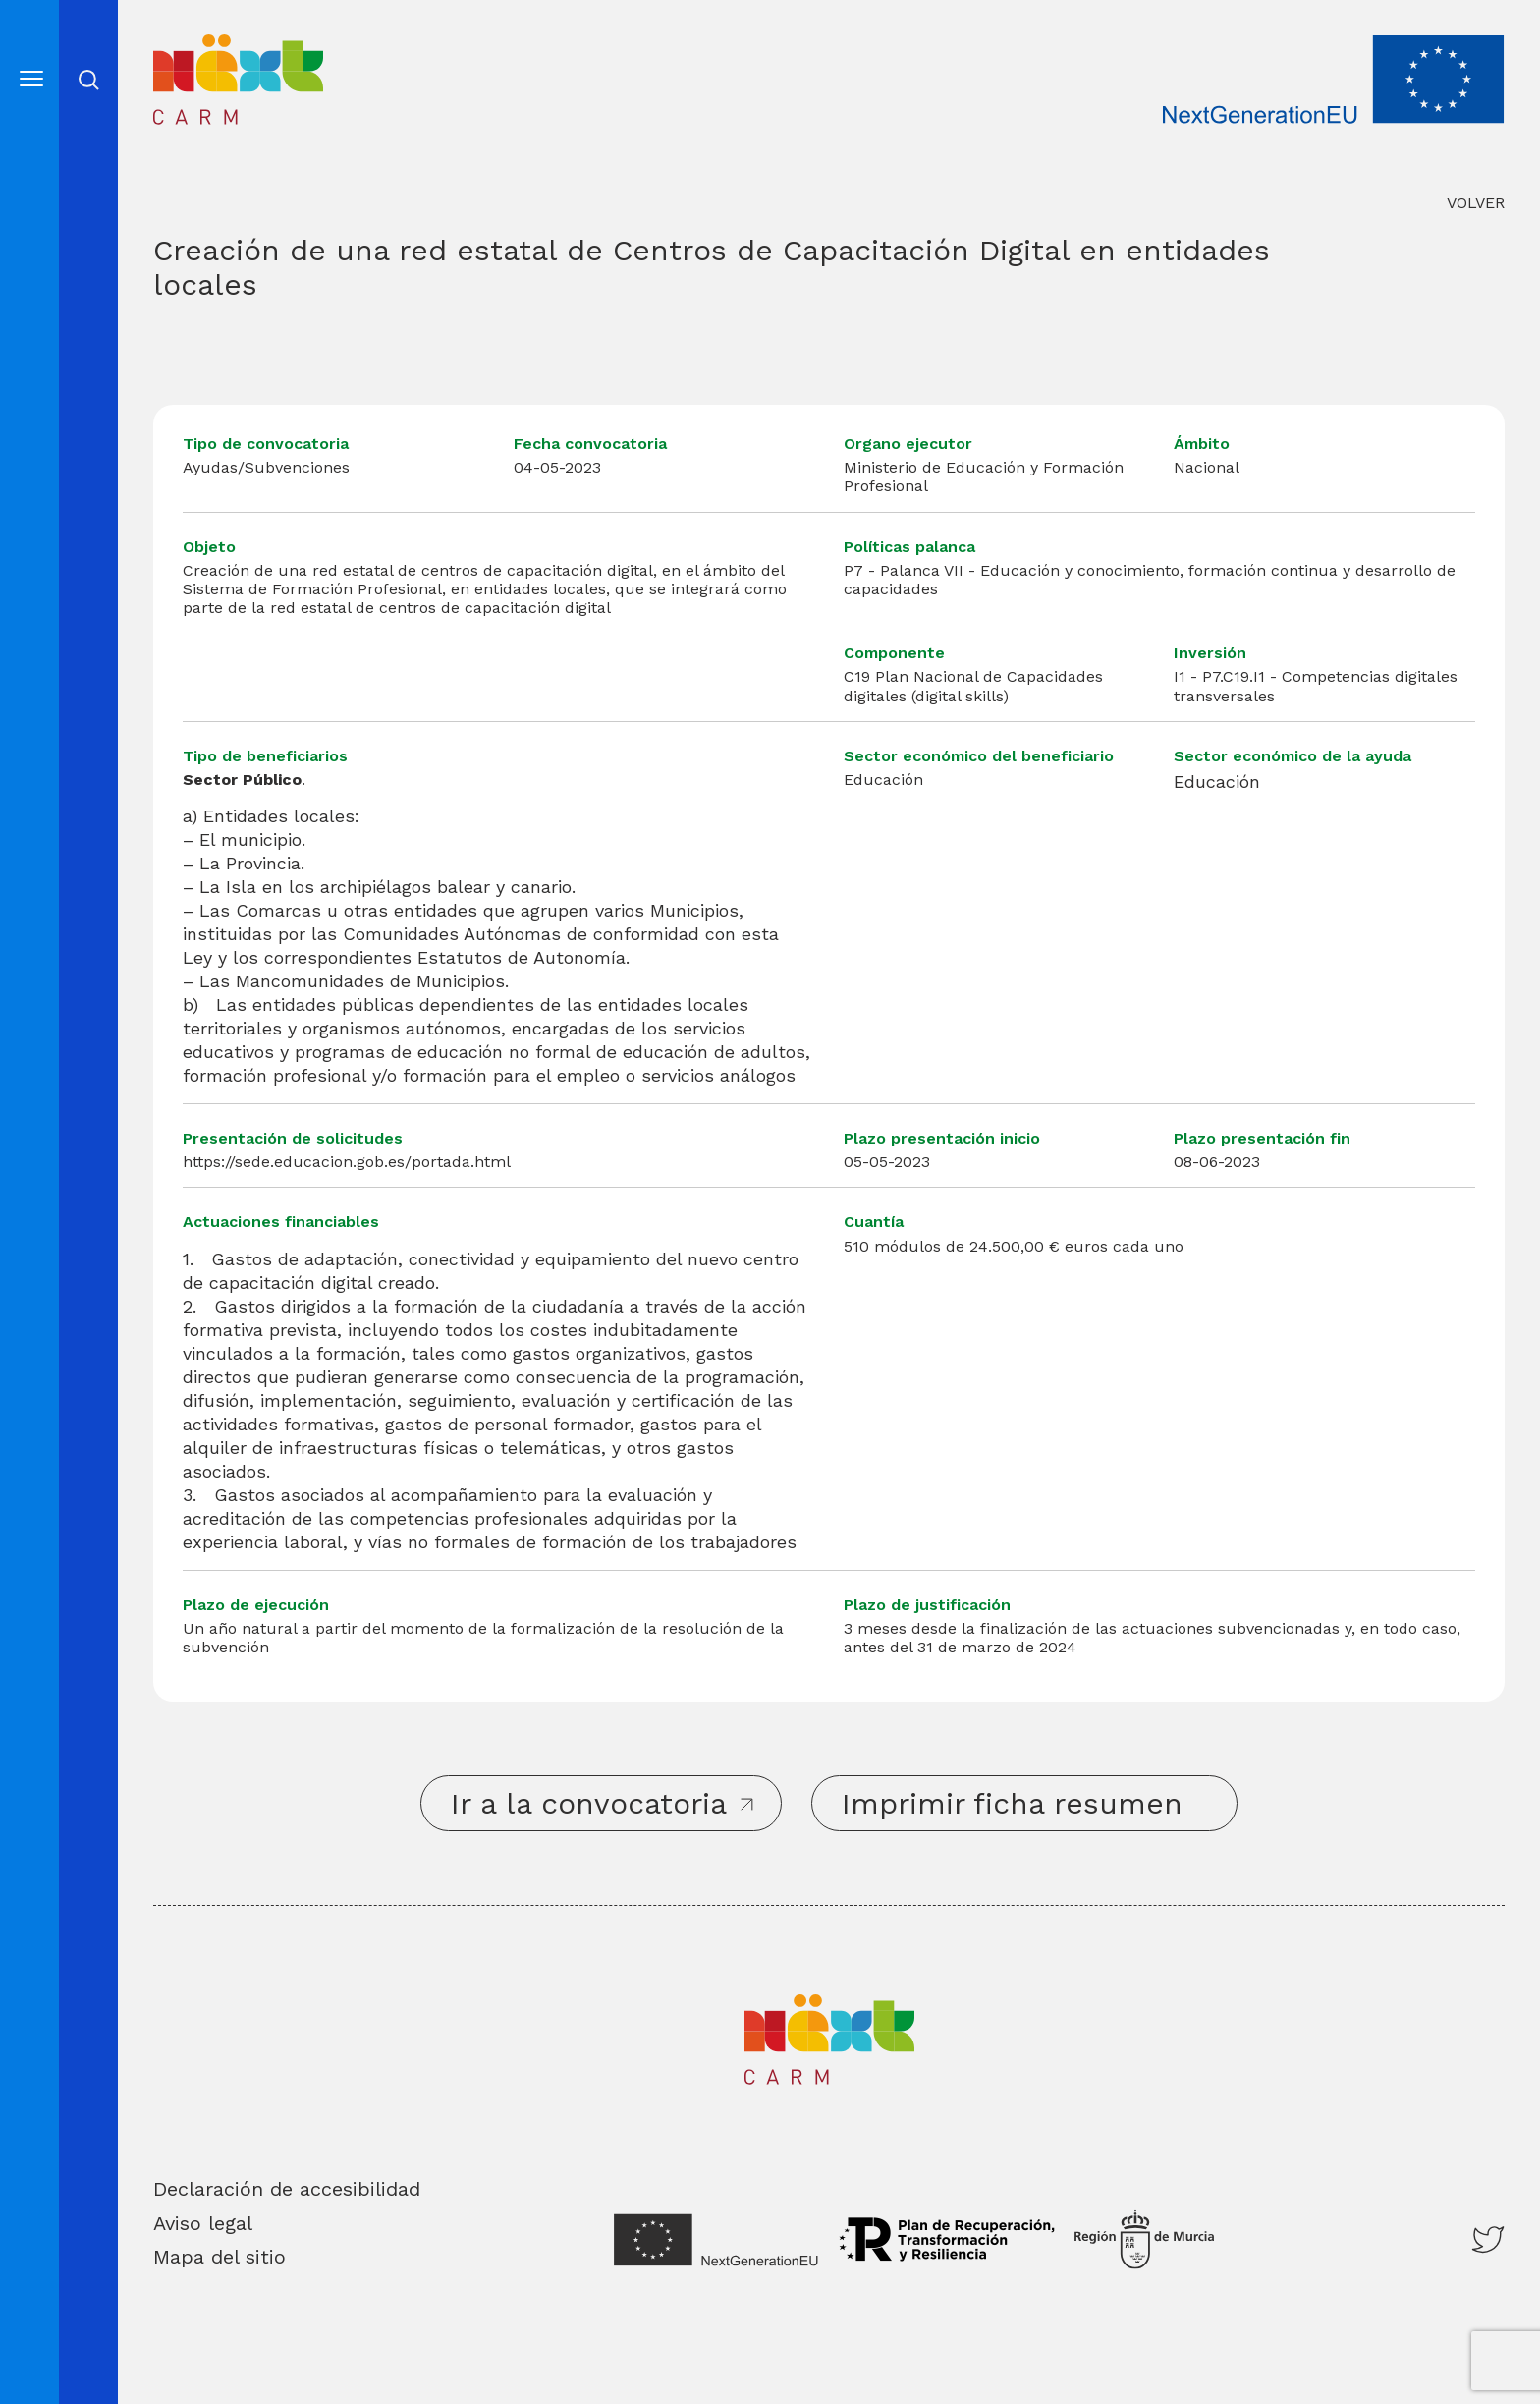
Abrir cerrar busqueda (89, 80)
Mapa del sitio (219, 2256)
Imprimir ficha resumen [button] (1012, 1803)
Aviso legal (202, 2223)
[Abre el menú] (31, 78)
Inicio (185, 48)
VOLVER (1476, 203)
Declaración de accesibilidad (286, 2189)
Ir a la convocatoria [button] (589, 1803)
